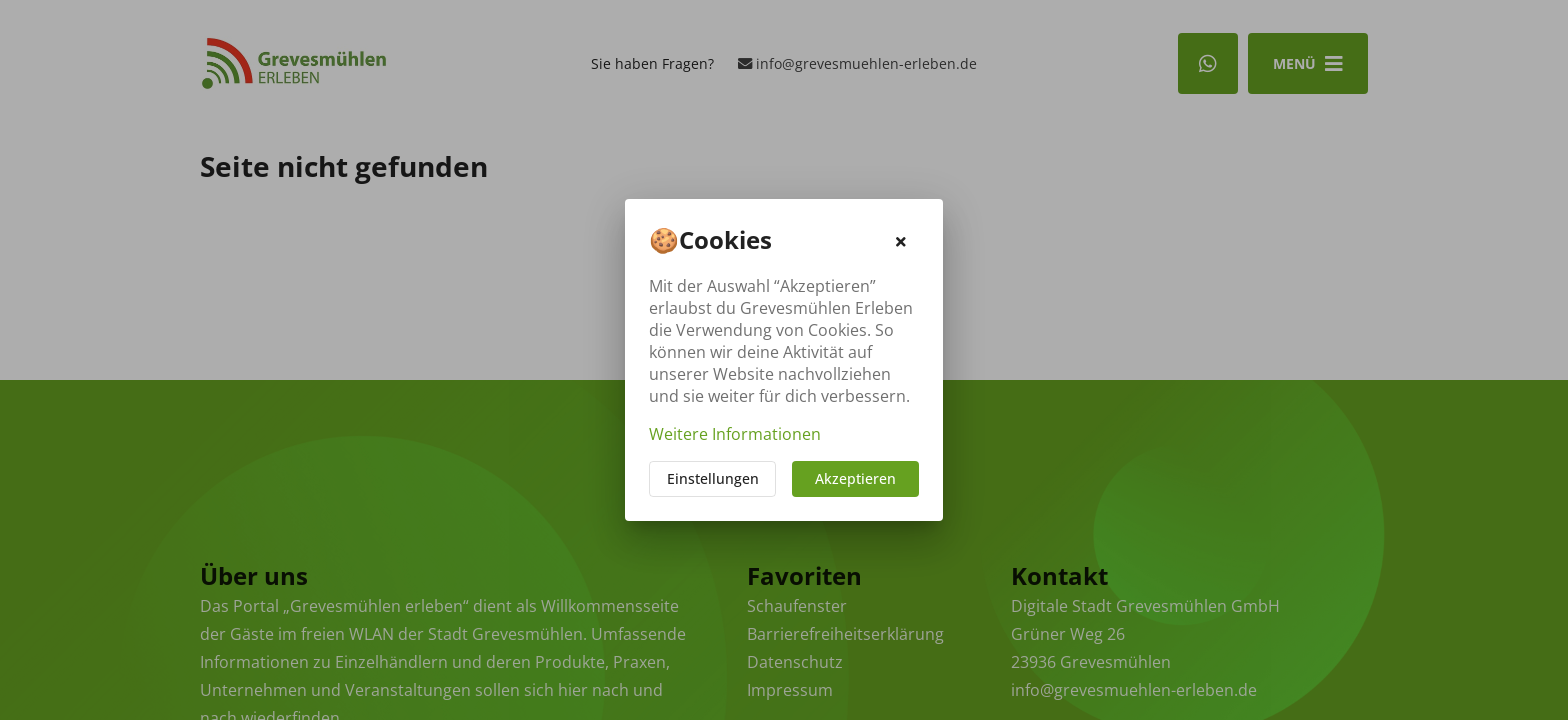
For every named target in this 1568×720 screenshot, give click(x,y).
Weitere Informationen (735, 434)
